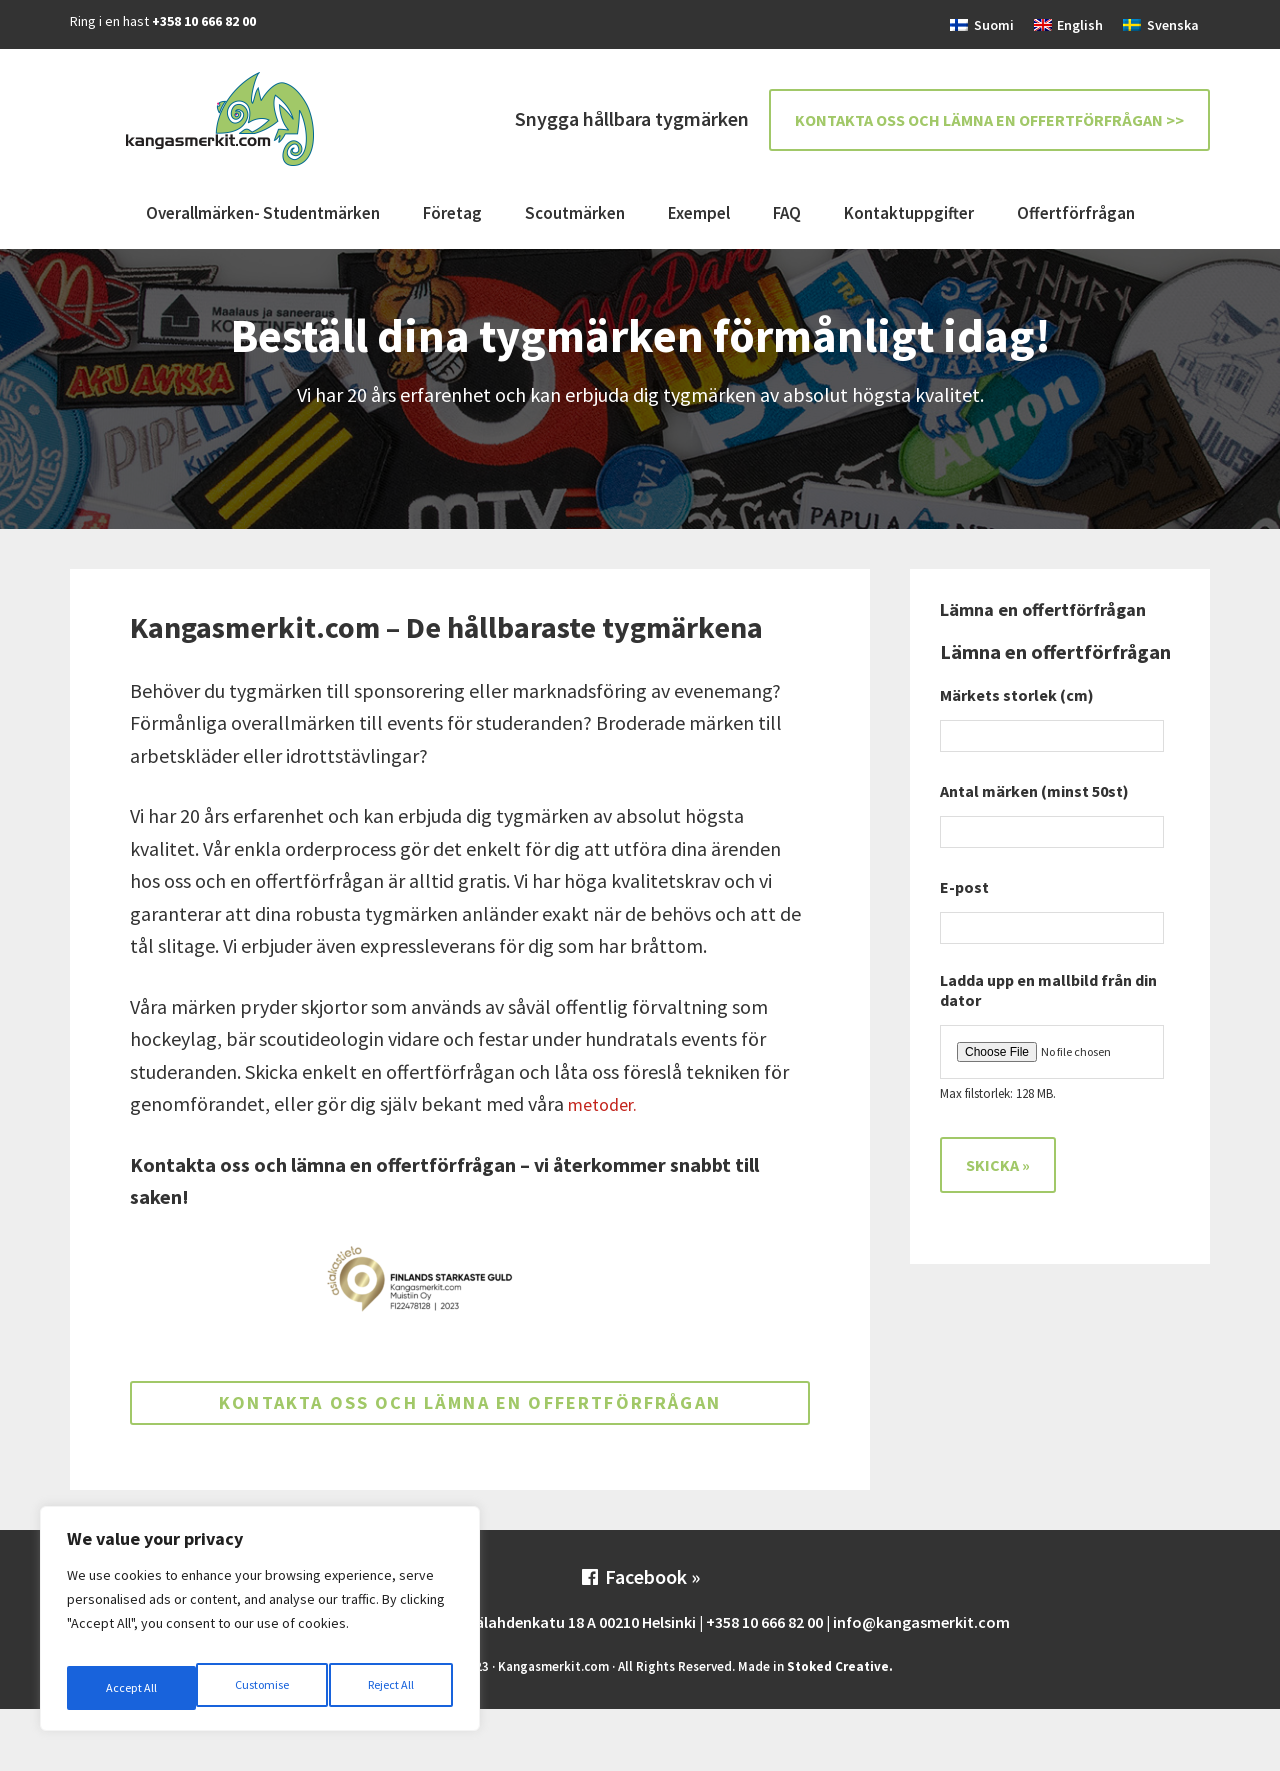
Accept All (391, 1688)
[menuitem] (982, 24)
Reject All (262, 1688)
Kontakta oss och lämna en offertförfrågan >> (989, 120)
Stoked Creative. (840, 1728)
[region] (260, 1626)
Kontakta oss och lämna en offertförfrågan (470, 1434)
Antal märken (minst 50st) (1034, 791)
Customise (131, 1688)
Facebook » (640, 1639)
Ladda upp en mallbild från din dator (1048, 990)
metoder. (606, 1103)
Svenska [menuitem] (1173, 25)
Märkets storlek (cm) (1017, 695)
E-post (972, 887)
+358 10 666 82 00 (204, 21)
